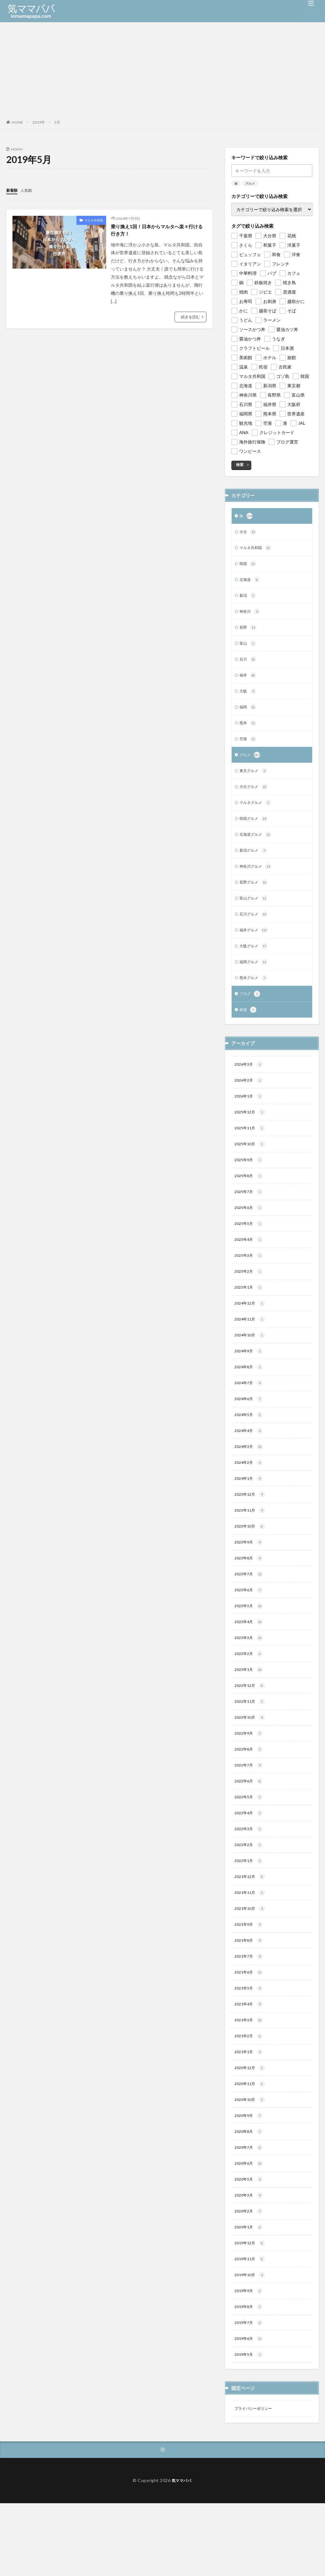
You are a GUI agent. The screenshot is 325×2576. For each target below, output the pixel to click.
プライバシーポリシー (256, 2480)
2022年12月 (251, 1730)
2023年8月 (250, 1598)
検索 (240, 464)
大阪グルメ (255, 963)
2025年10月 (251, 1168)
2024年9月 (250, 1383)
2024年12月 (251, 1333)
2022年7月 (250, 1813)
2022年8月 (250, 1797)
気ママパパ (181, 2553)
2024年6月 (250, 1432)
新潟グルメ (255, 864)
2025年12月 (251, 1135)
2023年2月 (250, 1697)
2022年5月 (250, 1846)
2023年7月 (250, 1615)
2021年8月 (250, 1995)
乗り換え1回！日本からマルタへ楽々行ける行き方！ (157, 231)
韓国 (248, 566)
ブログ (250, 1013)
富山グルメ (255, 914)
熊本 (248, 732)
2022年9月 (250, 1780)
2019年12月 (251, 2310)
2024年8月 (250, 1399)
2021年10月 (251, 1962)
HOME (17, 122)
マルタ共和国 (93, 220)
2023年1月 (250, 1714)
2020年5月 (250, 2244)
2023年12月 (251, 1532)
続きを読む (190, 318)
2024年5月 (250, 1449)
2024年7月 (250, 1416)
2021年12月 (251, 1929)
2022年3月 (250, 1879)
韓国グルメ (255, 831)
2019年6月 (250, 2409)
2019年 (38, 122)
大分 (248, 533)
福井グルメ (255, 947)
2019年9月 (250, 2359)
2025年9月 (250, 1184)
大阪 (248, 699)
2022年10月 (251, 1764)
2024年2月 (250, 1499)
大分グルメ (255, 798)
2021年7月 (250, 2012)
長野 (248, 632)
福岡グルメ (255, 980)
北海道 (250, 583)
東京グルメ (255, 781)
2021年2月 (250, 2095)
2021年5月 (250, 2045)
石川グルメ (255, 930)
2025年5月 (250, 1250)
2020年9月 (250, 2177)
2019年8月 (250, 2376)
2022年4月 (250, 1863)
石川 (248, 665)
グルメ (250, 183)
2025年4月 (250, 1267)
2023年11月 (251, 1548)
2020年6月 (250, 2227)
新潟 (248, 599)
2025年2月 (250, 1300)
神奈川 (250, 616)
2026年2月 (250, 1101)
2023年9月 (250, 1581)
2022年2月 (250, 1896)
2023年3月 (250, 1681)
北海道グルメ (257, 848)
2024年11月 (251, 1350)
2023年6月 (250, 1631)
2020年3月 (250, 2260)
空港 (248, 748)
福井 (248, 682)
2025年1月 (250, 1317)
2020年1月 (250, 2293)
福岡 (248, 715)
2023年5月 (250, 1648)
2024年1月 (250, 1515)
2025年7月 (250, 1217)
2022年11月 (251, 1747)
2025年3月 (250, 1284)
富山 (248, 649)
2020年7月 (250, 2210)
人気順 (29, 190)
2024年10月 (251, 1366)
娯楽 (248, 1030)
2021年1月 (250, 2111)
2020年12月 (251, 2128)
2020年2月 (250, 2277)
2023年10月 (251, 1565)
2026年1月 (250, 1118)
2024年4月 (250, 1466)
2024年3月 (250, 1482)
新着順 (12, 190)
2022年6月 (250, 1830)
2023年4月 (250, 1664)
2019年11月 (251, 2326)
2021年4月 (250, 2061)
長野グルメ (255, 897)
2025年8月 (250, 1201)
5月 (57, 122)
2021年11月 (251, 1946)
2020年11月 (251, 2144)
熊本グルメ (255, 996)
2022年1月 (250, 1913)
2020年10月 (251, 2161)
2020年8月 (250, 2194)
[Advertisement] (162, 69)
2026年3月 (250, 1085)
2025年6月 (250, 1234)
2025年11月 (251, 1151)
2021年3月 (250, 2078)
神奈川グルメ (257, 881)
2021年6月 (250, 2028)
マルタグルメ (257, 814)
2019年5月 (250, 2426)
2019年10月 (251, 2343)
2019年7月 (250, 2393)
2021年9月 (250, 1979)
